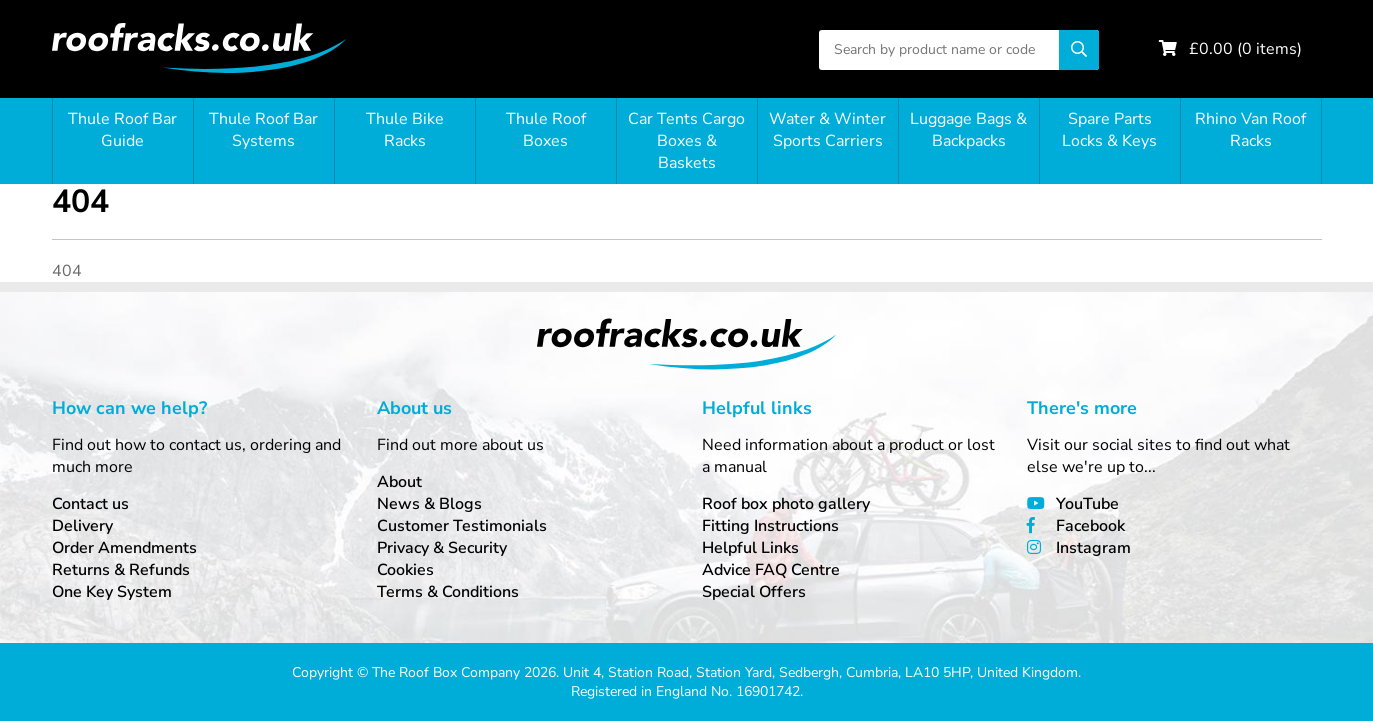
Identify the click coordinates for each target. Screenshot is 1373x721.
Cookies (405, 570)
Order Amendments (124, 548)
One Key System (112, 592)
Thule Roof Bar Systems (263, 130)
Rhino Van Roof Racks (1250, 130)
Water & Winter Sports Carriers (827, 130)
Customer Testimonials (462, 526)
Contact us (90, 504)
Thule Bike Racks (405, 130)
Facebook (1090, 526)
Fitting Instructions (770, 526)
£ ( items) (1245, 49)
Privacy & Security (442, 548)
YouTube (1087, 504)
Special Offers (754, 592)
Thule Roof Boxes (546, 130)
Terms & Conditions (448, 592)
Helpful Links (750, 548)
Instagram (1093, 548)
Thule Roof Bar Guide (122, 130)
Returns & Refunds (121, 570)
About (399, 482)
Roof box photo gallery (786, 504)
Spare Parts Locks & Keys (1109, 130)
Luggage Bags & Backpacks (968, 130)
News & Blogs (429, 504)
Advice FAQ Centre (771, 570)
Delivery (82, 526)
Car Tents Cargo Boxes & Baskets (686, 141)
